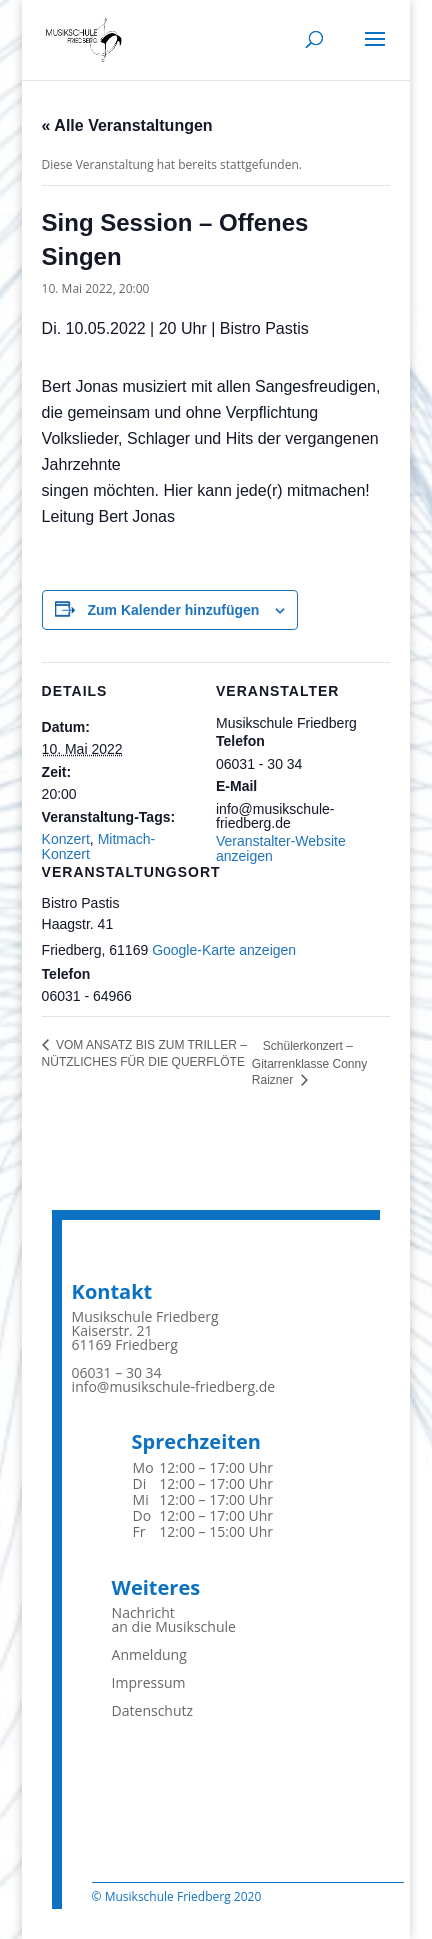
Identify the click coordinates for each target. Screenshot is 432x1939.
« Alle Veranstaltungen (127, 125)
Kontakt (112, 1291)
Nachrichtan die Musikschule (174, 1619)
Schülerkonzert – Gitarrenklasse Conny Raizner (309, 1063)
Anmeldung (149, 1654)
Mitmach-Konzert (99, 846)
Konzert (66, 839)
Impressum (149, 1682)
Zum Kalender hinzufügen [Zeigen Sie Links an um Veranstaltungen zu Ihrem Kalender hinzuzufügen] (173, 610)
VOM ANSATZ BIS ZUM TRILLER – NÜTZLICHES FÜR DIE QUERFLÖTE (144, 1053)
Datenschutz (152, 1710)
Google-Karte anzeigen (224, 950)
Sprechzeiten (196, 1441)
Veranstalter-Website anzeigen (281, 848)
